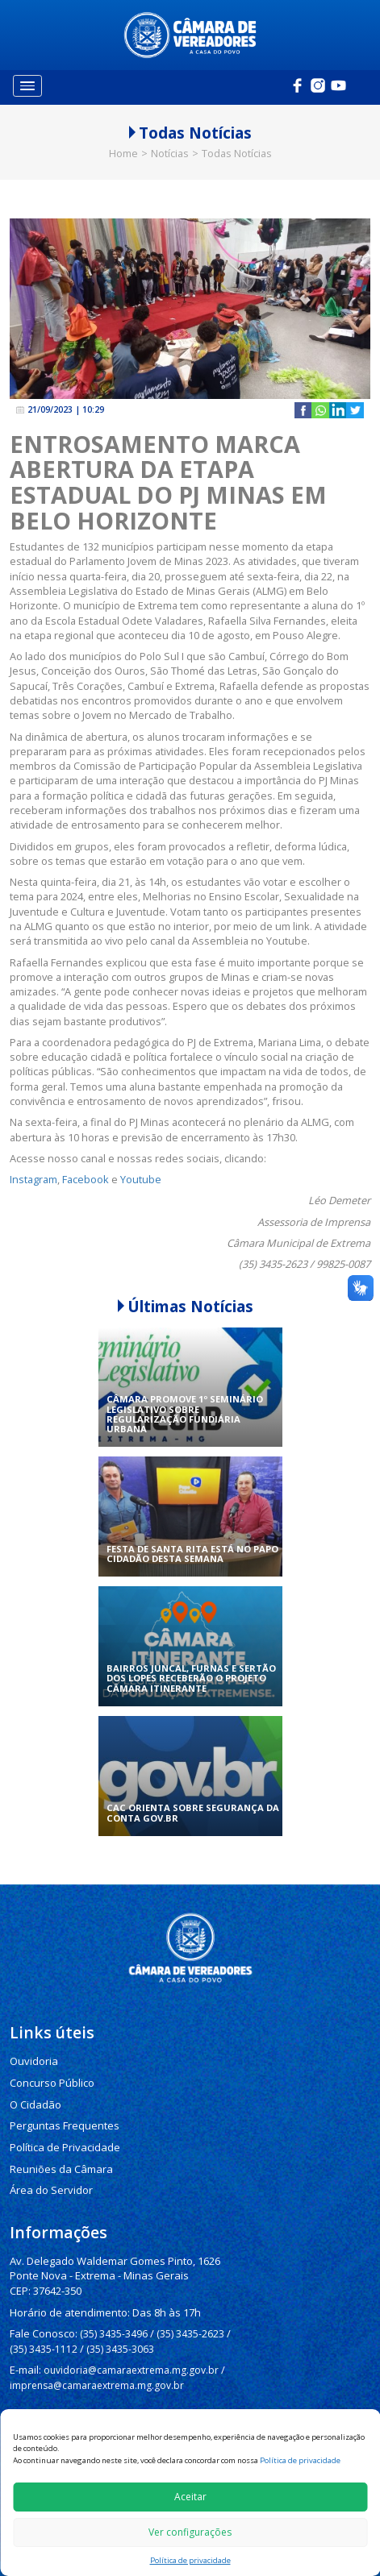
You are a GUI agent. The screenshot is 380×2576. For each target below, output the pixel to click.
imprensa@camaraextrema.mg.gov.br (97, 2351)
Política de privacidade (300, 2460)
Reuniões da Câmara (57, 2146)
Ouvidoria (33, 2044)
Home (123, 137)
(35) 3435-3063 (119, 2318)
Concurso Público (50, 2065)
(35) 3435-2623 (186, 2304)
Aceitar (190, 2496)
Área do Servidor (49, 2166)
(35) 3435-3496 (110, 2304)
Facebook (85, 1163)
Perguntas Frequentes (60, 2106)
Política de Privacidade (62, 2126)
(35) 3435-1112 (43, 2318)
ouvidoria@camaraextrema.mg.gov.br (129, 2338)
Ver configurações (190, 2532)
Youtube (140, 1163)
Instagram (33, 1163)
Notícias (170, 137)
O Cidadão (35, 2085)
